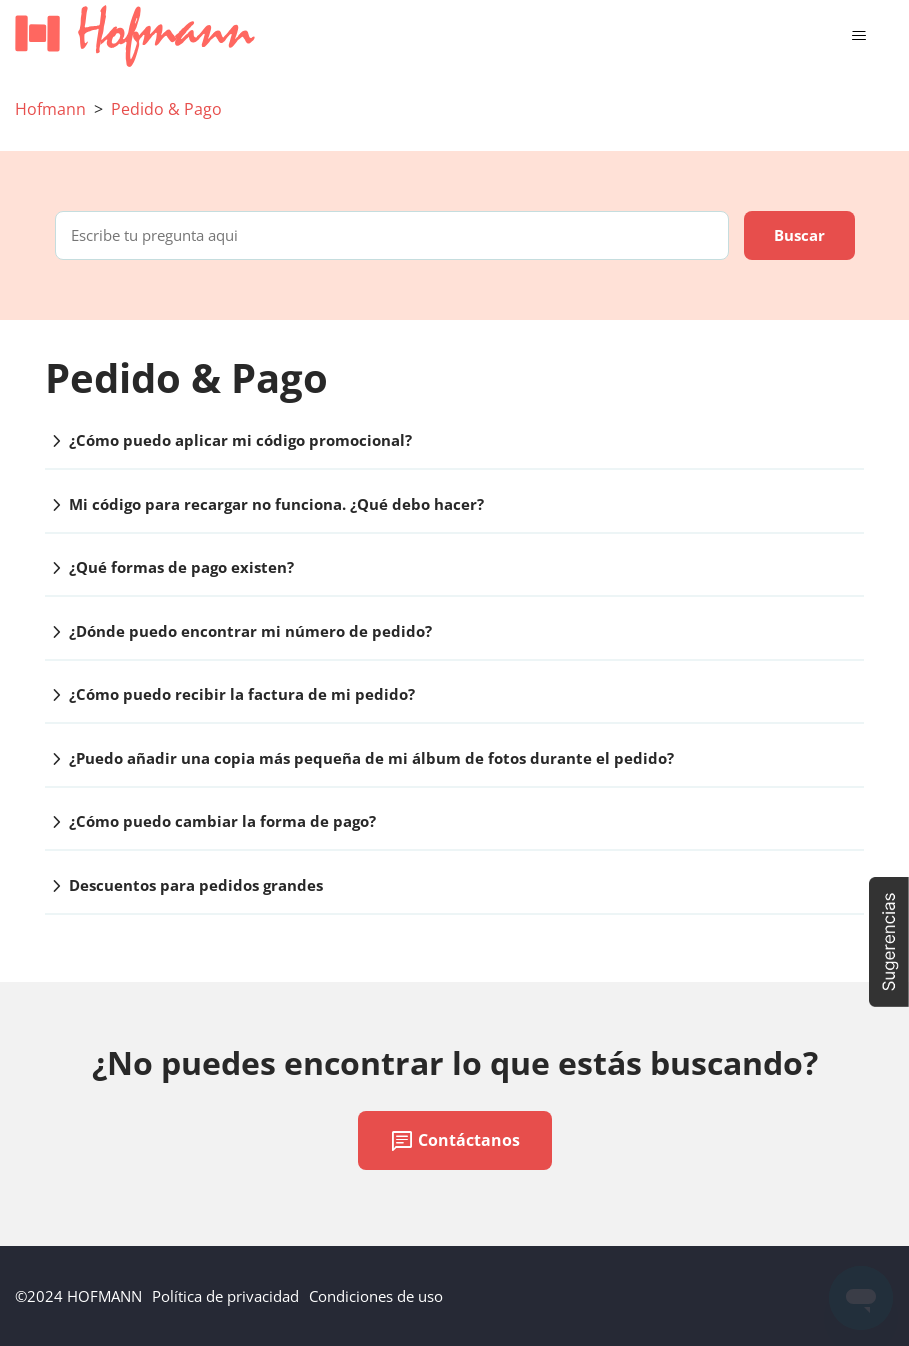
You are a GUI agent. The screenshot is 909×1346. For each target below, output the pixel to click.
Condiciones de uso (376, 1296)
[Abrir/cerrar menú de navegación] (858, 36)
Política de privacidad (225, 1296)
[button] (889, 942)
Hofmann (50, 109)
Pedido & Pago (166, 109)
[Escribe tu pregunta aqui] (392, 235)
